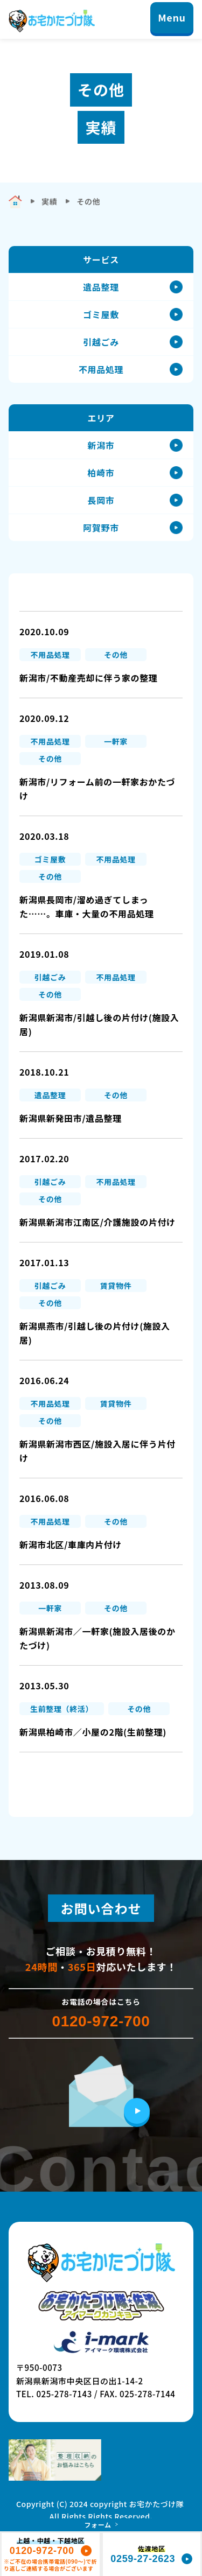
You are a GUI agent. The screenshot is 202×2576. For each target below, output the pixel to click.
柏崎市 (101, 472)
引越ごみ (101, 341)
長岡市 (101, 500)
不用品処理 (101, 369)
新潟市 (101, 445)
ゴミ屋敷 (101, 314)
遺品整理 (101, 286)
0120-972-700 (101, 2021)
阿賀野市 (101, 527)
